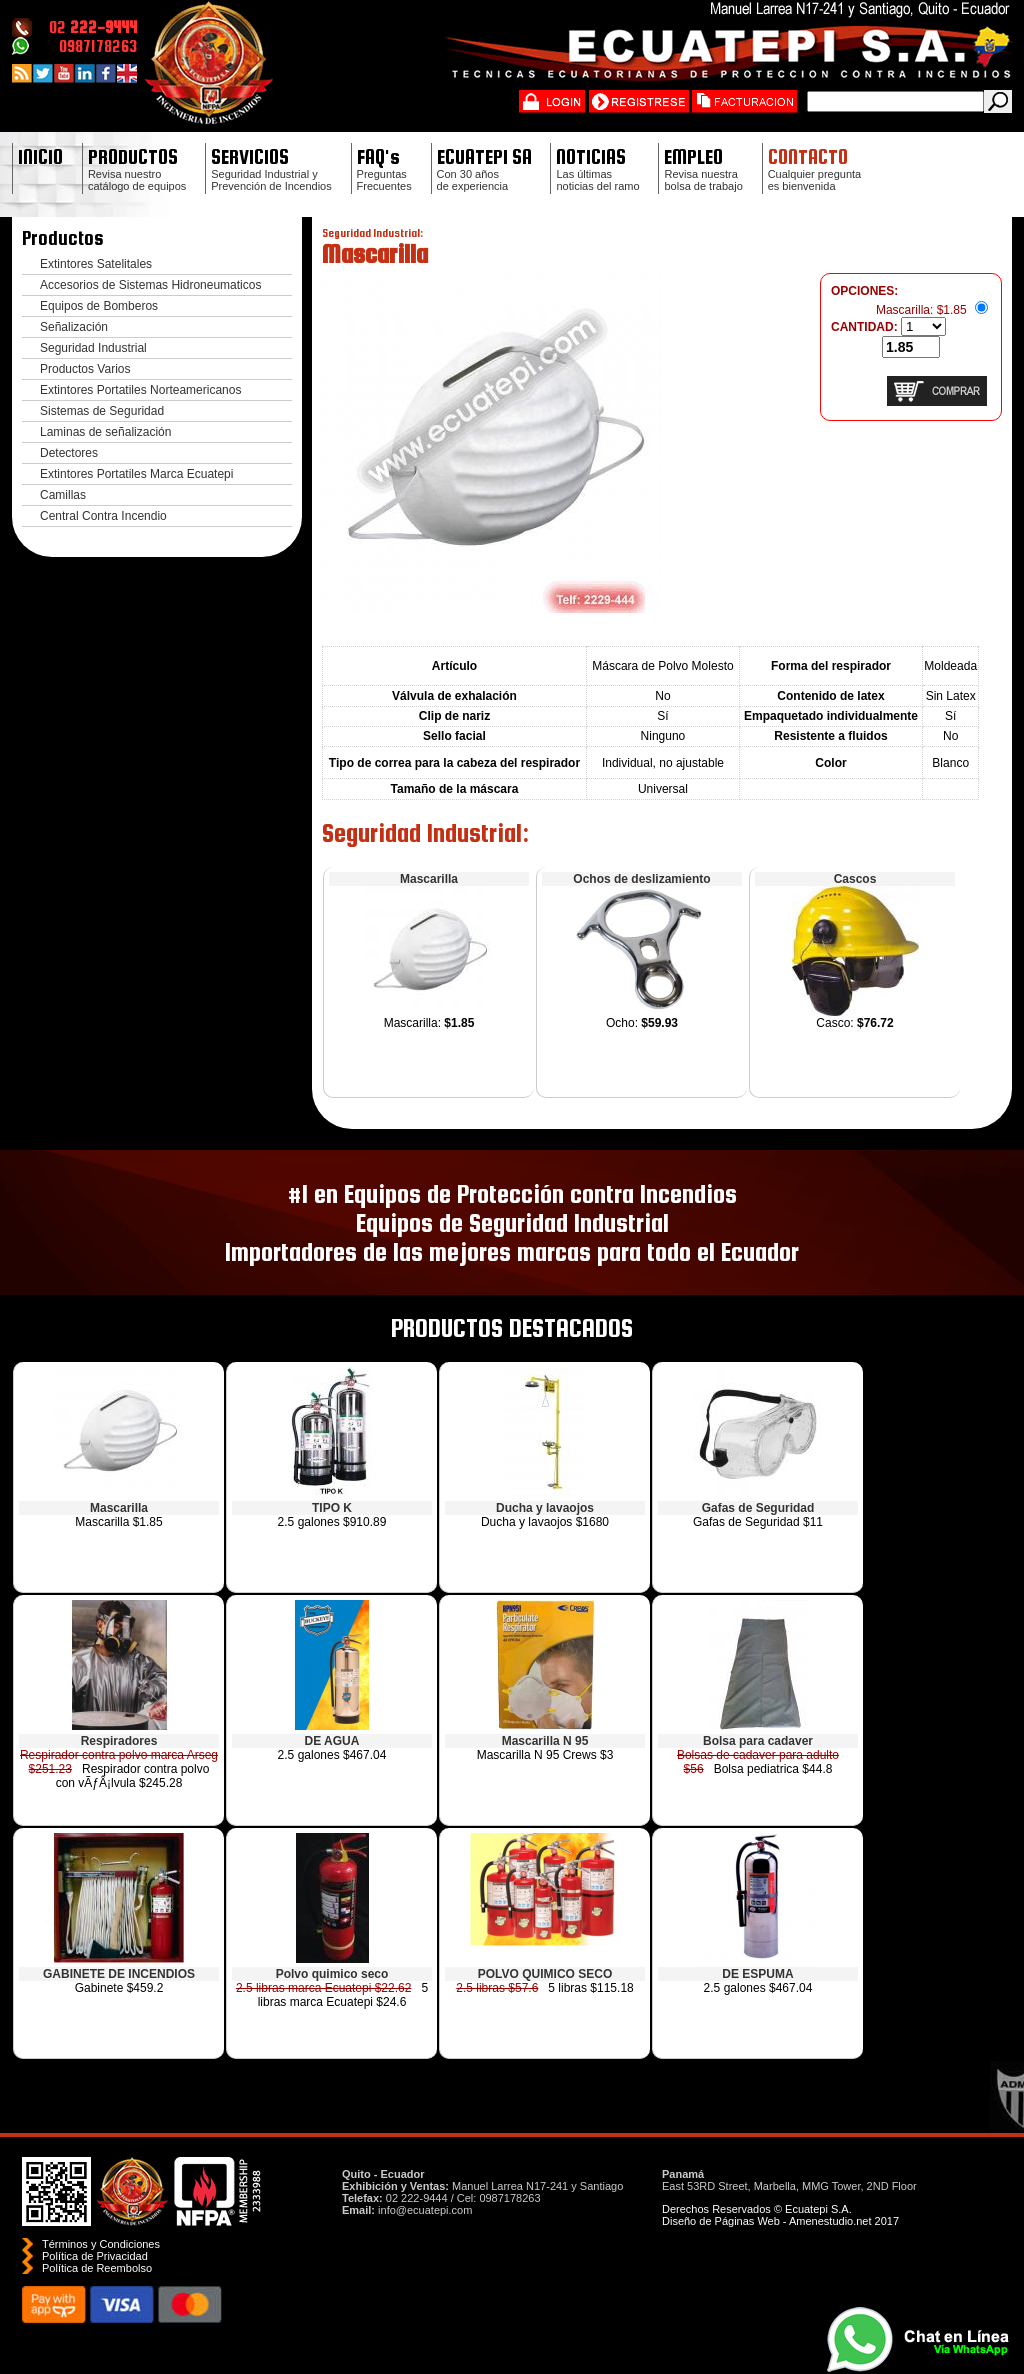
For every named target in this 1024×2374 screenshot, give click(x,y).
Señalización (74, 327)
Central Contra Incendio (103, 516)
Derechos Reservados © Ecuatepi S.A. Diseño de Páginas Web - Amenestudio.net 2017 (780, 2215)
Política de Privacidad (95, 2256)
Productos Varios (85, 369)
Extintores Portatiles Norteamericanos (140, 390)
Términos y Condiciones (101, 2244)
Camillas (63, 495)
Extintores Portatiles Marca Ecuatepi (136, 474)
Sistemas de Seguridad (102, 411)
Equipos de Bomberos (99, 306)
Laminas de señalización (105, 432)
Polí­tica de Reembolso (97, 2268)
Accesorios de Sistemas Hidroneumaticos (150, 285)
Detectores (69, 453)
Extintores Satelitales (96, 264)
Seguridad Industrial (93, 348)
